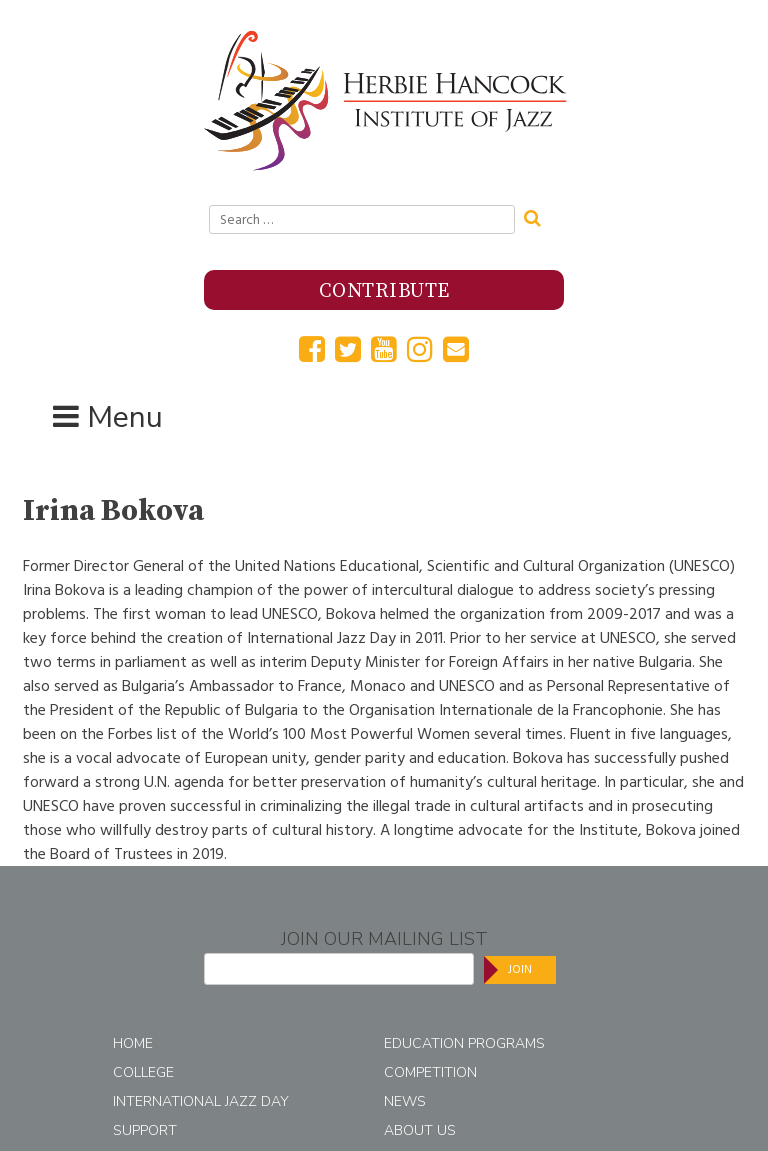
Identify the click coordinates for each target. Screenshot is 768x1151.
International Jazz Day (201, 1101)
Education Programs (464, 1043)
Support (145, 1130)
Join (520, 969)
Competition (430, 1072)
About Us (420, 1130)
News (405, 1101)
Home (133, 1043)
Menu (125, 417)
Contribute (384, 291)
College (143, 1072)
